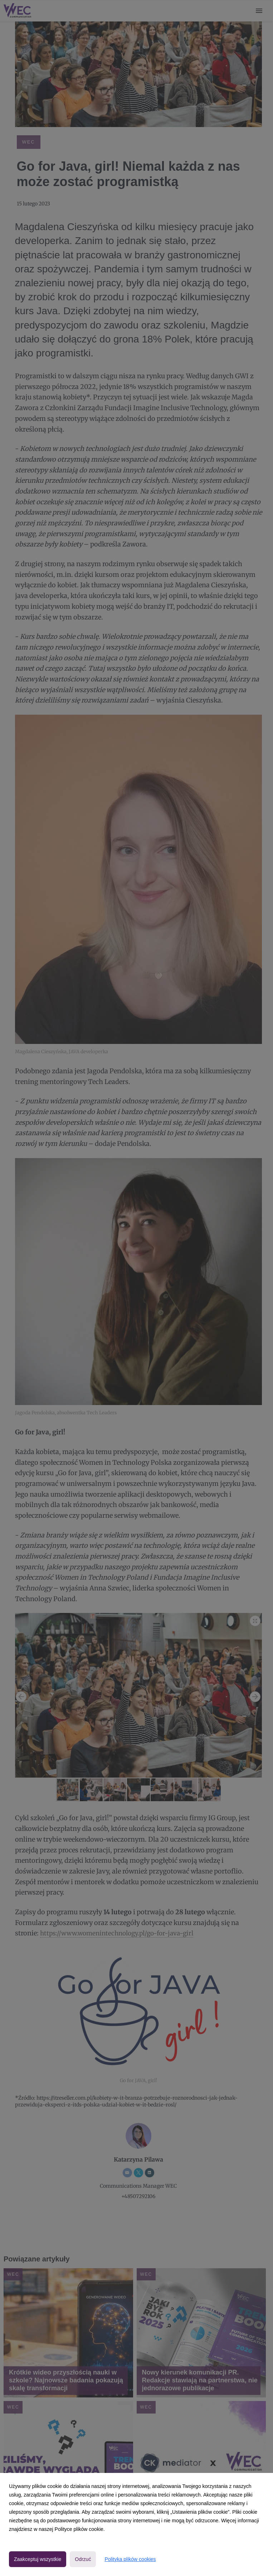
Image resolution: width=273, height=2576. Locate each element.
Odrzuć (83, 2559)
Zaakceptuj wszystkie (37, 2559)
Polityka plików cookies (130, 2559)
